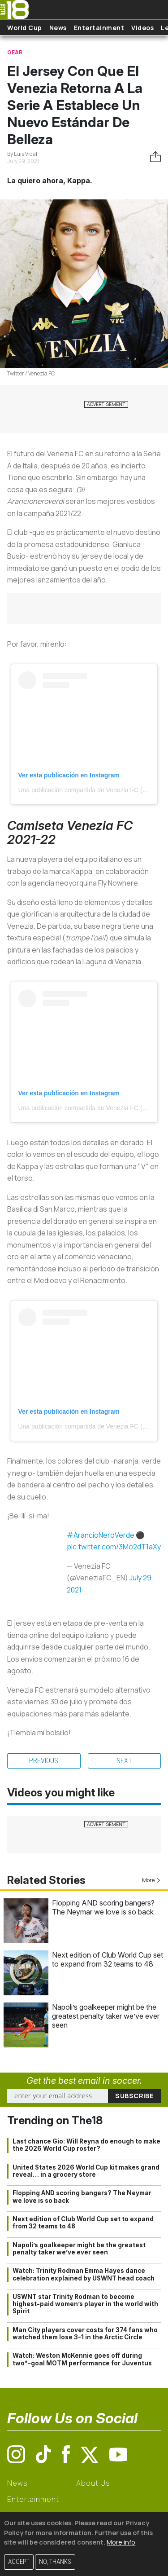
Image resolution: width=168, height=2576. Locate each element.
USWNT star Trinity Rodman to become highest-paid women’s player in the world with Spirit (85, 2304)
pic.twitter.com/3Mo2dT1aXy (114, 1547)
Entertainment (99, 27)
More (151, 1880)
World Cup (24, 27)
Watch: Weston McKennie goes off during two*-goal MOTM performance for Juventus (82, 2359)
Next (124, 1760)
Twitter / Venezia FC (31, 373)
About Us (93, 2483)
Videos (142, 27)
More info (121, 2542)
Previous (43, 1760)
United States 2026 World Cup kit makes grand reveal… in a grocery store (86, 2171)
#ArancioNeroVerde (100, 1535)
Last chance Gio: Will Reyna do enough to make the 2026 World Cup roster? (86, 2145)
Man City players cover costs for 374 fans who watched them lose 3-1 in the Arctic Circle (85, 2333)
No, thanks (55, 2562)
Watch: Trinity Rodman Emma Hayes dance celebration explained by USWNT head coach (84, 2274)
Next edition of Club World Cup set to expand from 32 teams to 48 (107, 1959)
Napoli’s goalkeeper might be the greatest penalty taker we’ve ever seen (105, 2016)
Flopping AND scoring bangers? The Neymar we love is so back (103, 1907)
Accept (19, 2562)
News (58, 27)
